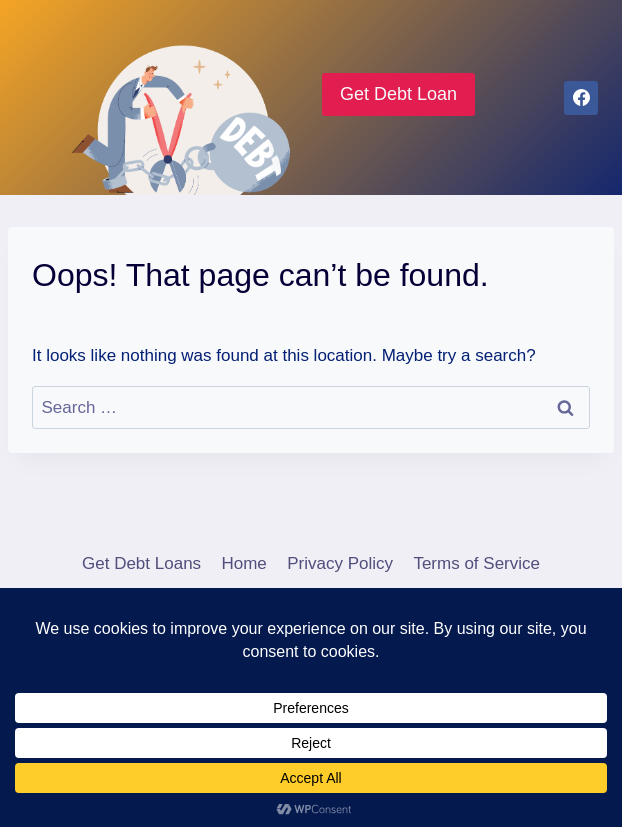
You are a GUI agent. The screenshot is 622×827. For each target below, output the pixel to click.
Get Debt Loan (398, 94)
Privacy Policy (340, 563)
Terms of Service (476, 563)
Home (243, 563)
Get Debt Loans (141, 563)
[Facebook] (581, 98)
